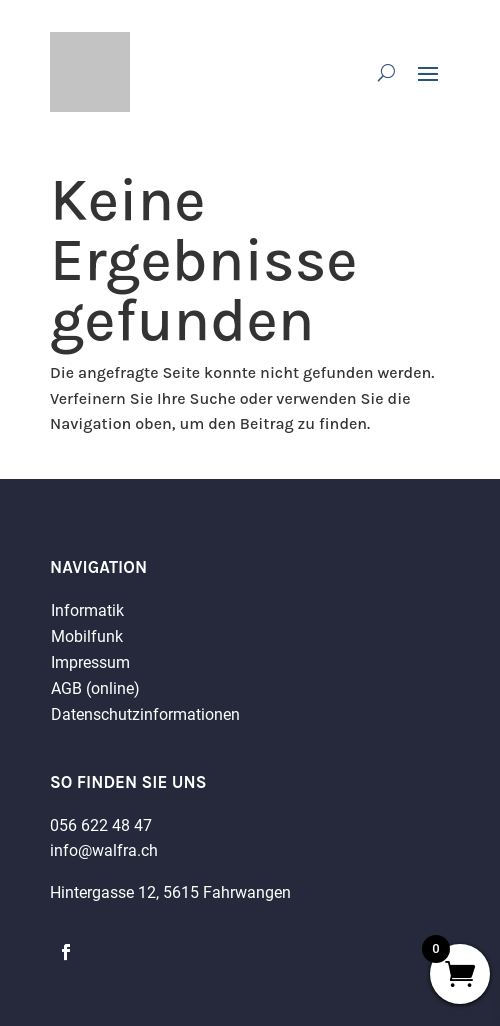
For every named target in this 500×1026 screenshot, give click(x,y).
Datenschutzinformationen (145, 714)
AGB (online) (95, 688)
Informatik (87, 610)
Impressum (90, 662)
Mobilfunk (87, 636)
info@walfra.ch (104, 850)
